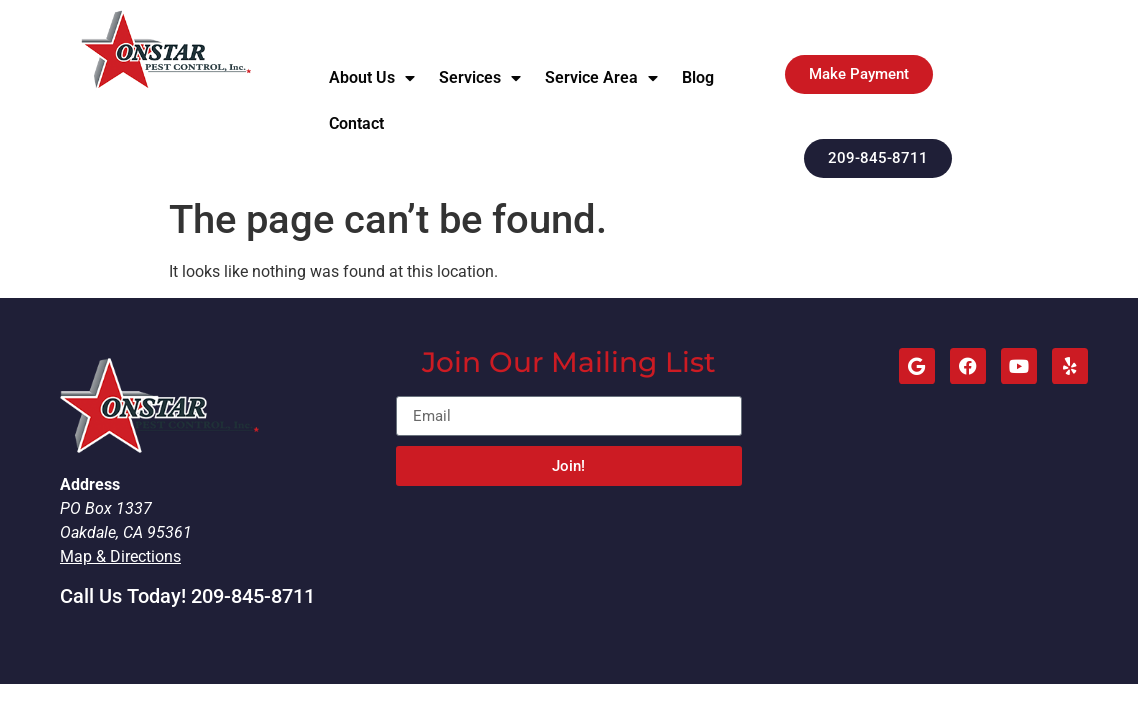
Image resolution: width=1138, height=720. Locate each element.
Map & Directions (120, 556)
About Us (372, 78)
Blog (698, 77)
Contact (356, 123)
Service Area (601, 78)
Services (480, 78)
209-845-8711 (253, 596)
